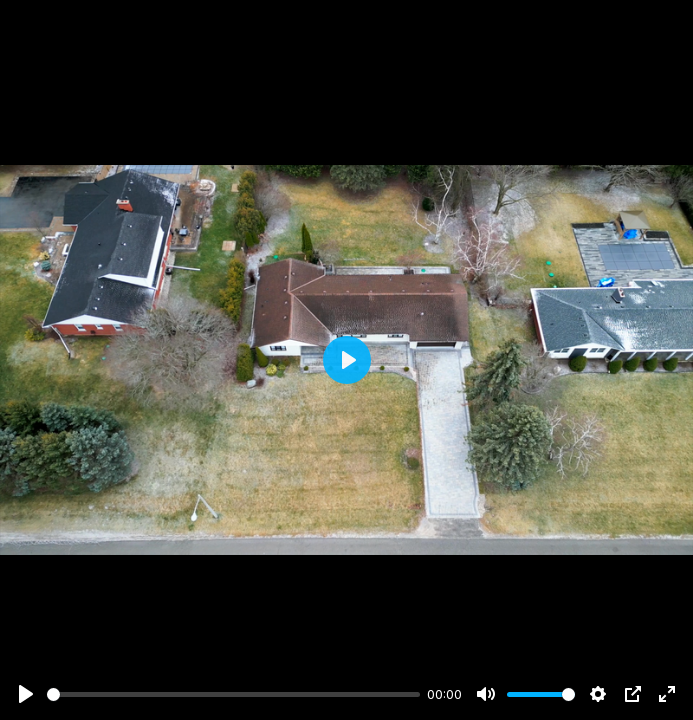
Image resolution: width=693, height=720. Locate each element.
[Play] (26, 694)
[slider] (233, 694)
